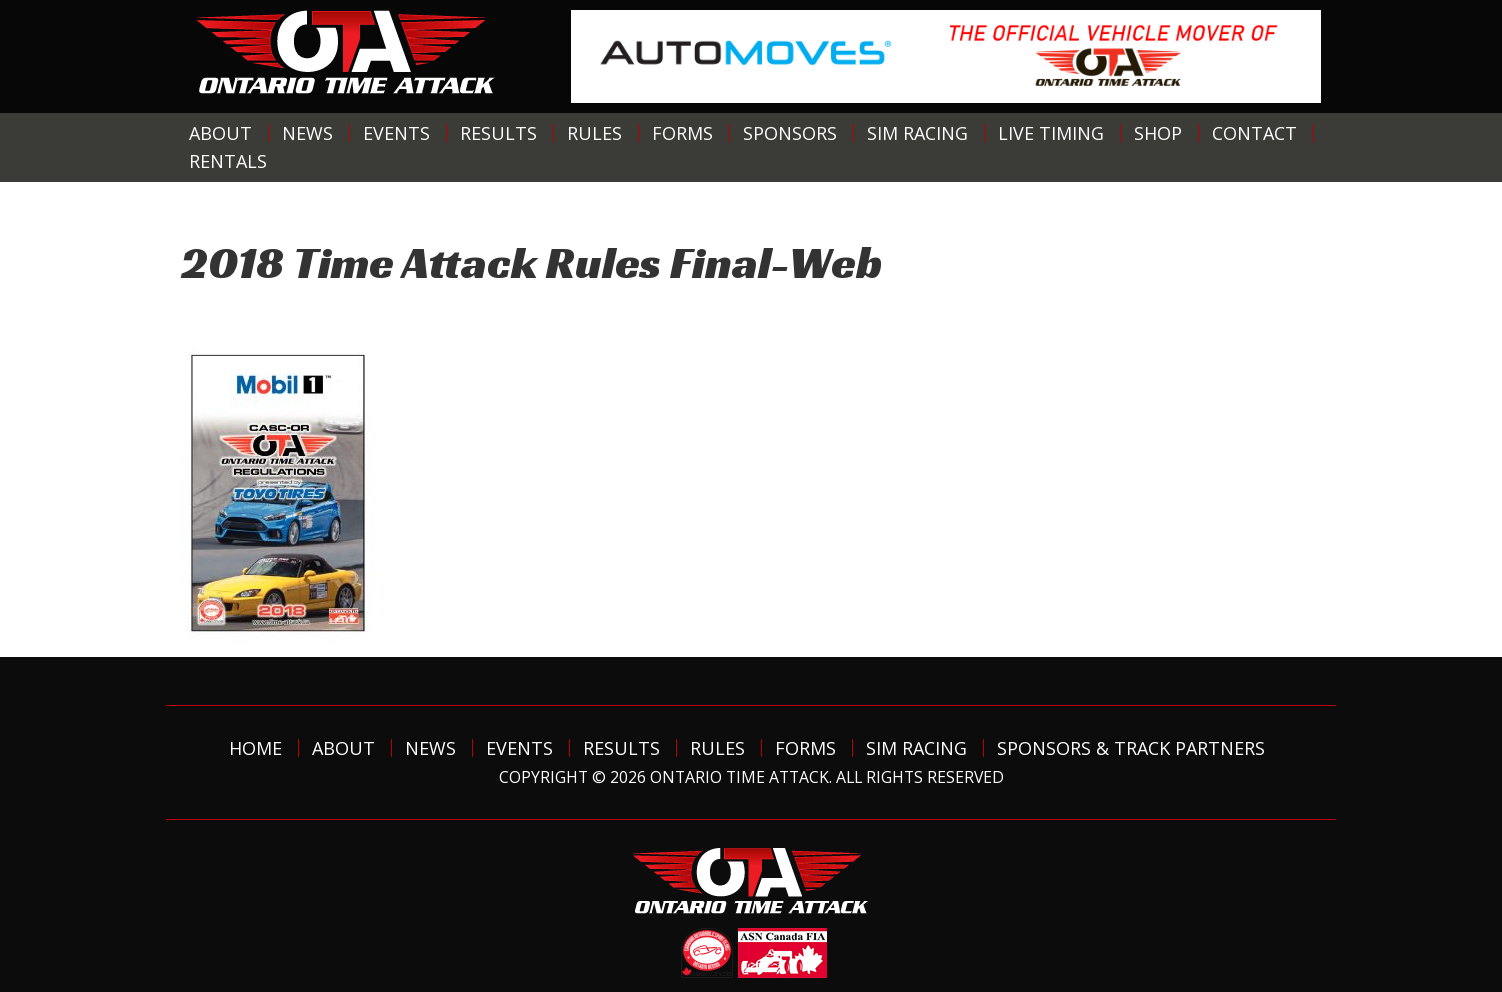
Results (498, 133)
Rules (594, 133)
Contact (1254, 133)
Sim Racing (917, 133)
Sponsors (790, 133)
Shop (1158, 133)
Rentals (228, 161)
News (307, 133)
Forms (682, 133)
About (220, 133)
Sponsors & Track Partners (1131, 748)
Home (255, 748)
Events (396, 133)
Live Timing (1051, 133)
